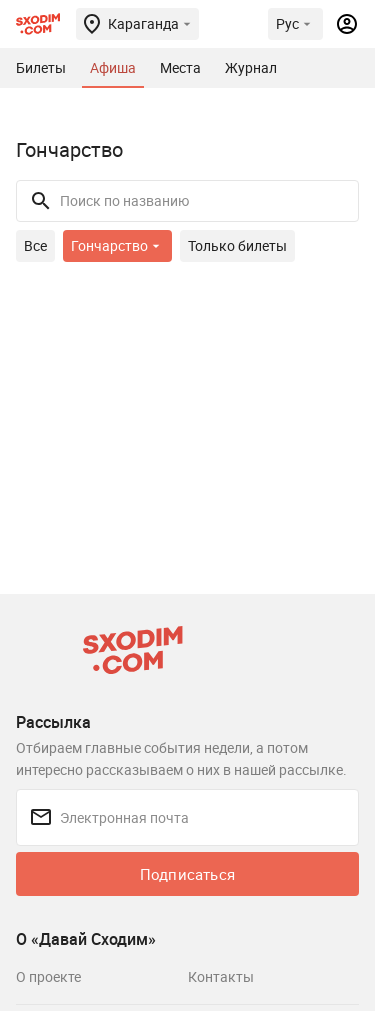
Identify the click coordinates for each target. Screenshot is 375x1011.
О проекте (48, 976)
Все (35, 245)
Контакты (221, 976)
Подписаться (187, 874)
